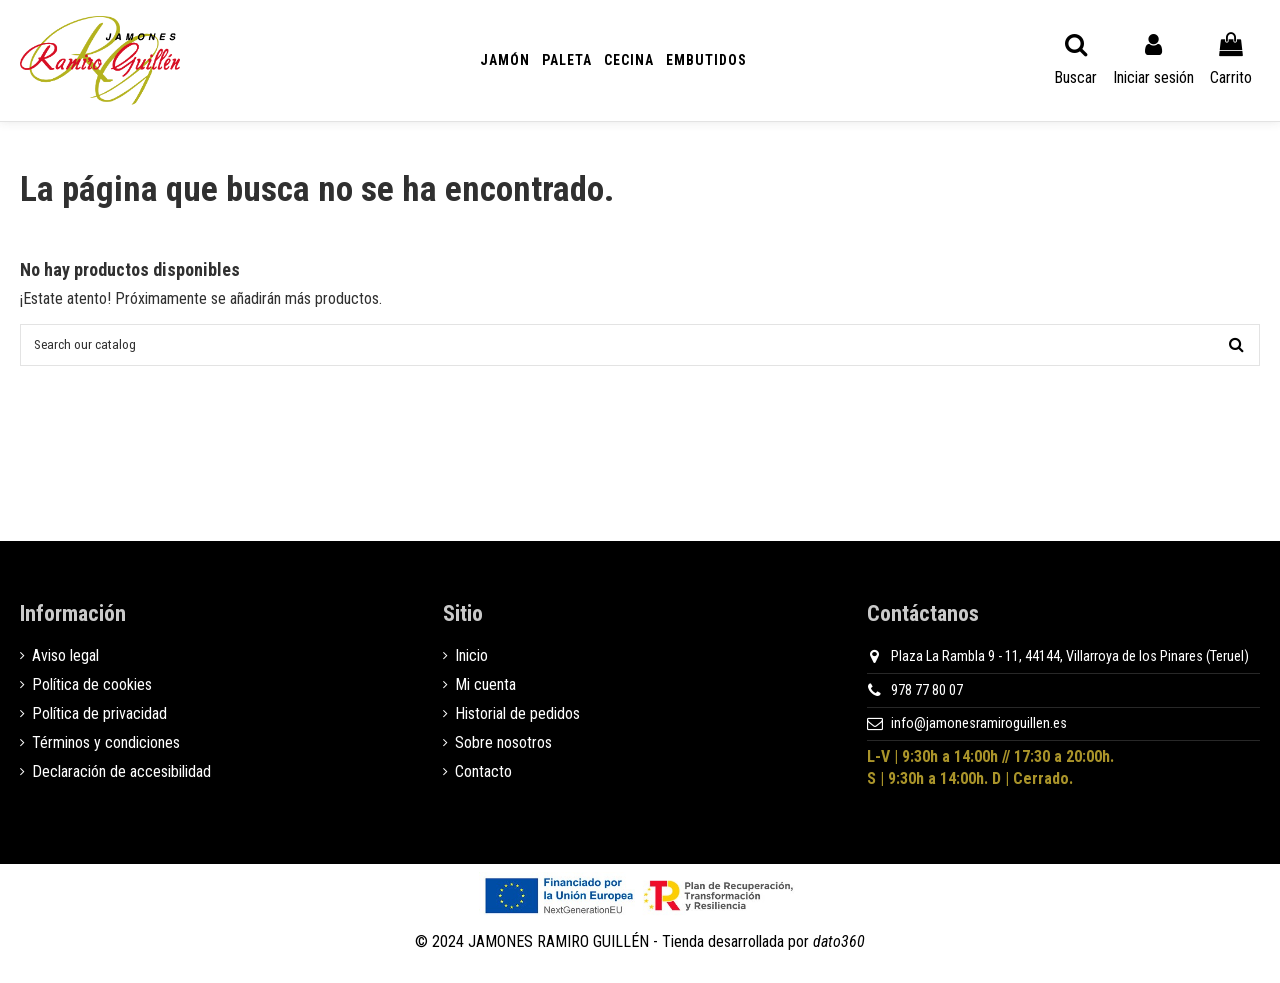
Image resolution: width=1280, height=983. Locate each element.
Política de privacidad (99, 722)
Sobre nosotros (503, 750)
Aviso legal (65, 664)
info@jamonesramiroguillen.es (979, 732)
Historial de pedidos (517, 722)
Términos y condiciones (106, 750)
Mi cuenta (485, 693)
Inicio (471, 664)
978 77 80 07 (927, 698)
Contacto (483, 779)
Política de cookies (92, 693)
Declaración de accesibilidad (121, 779)
